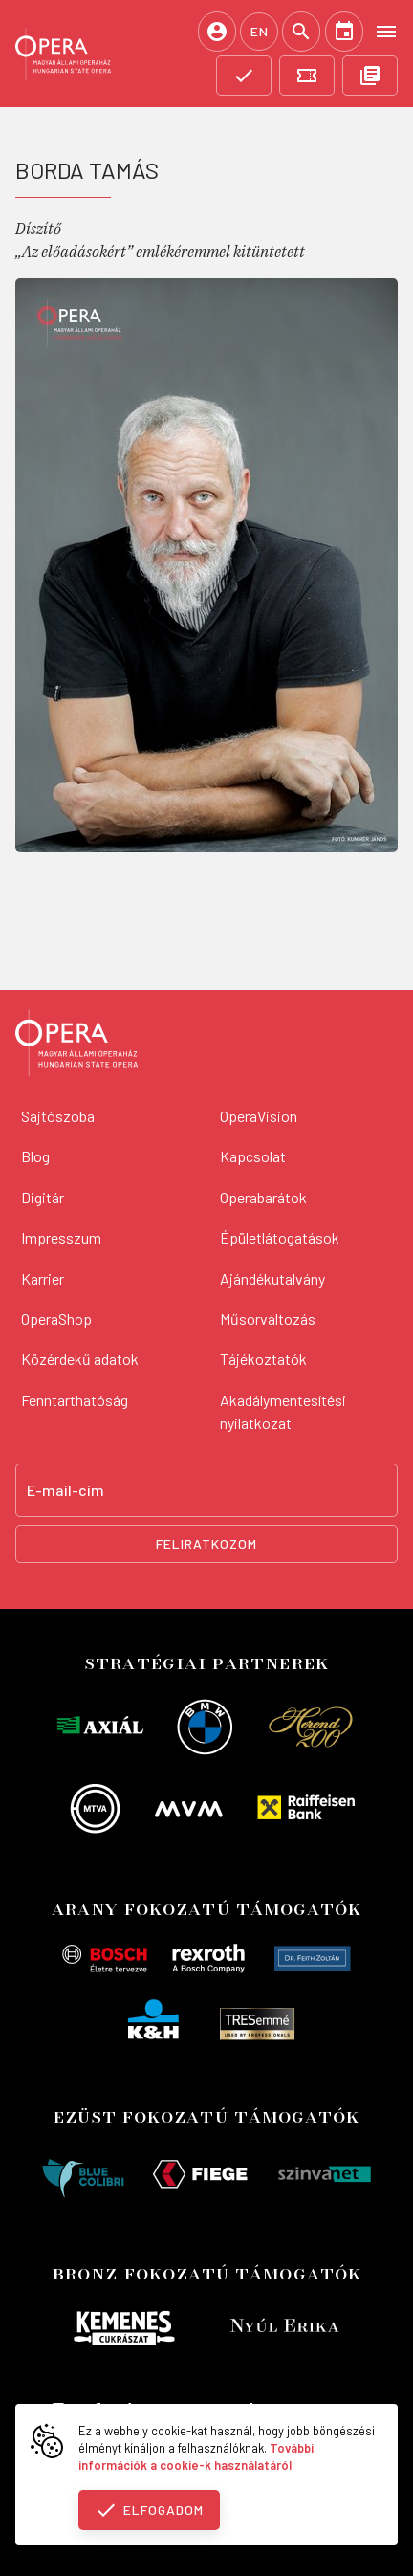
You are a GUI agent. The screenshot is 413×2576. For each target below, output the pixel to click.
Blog (35, 1156)
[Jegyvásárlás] (307, 75)
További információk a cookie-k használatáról (196, 2456)
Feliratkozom (206, 1543)
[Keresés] (301, 31)
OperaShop (56, 1319)
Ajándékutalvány (272, 1278)
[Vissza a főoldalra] (76, 1045)
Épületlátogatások (279, 1237)
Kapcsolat (253, 1156)
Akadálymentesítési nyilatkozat (283, 1411)
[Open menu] (386, 30)
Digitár (42, 1197)
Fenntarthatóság (74, 1400)
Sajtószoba (58, 1116)
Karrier (42, 1278)
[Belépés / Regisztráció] (217, 31)
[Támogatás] (244, 75)
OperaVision (258, 1116)
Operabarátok (263, 1197)
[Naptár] (344, 31)
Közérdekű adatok (80, 1359)
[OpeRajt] (370, 75)
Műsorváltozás (267, 1319)
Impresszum (61, 1237)
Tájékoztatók (263, 1359)
